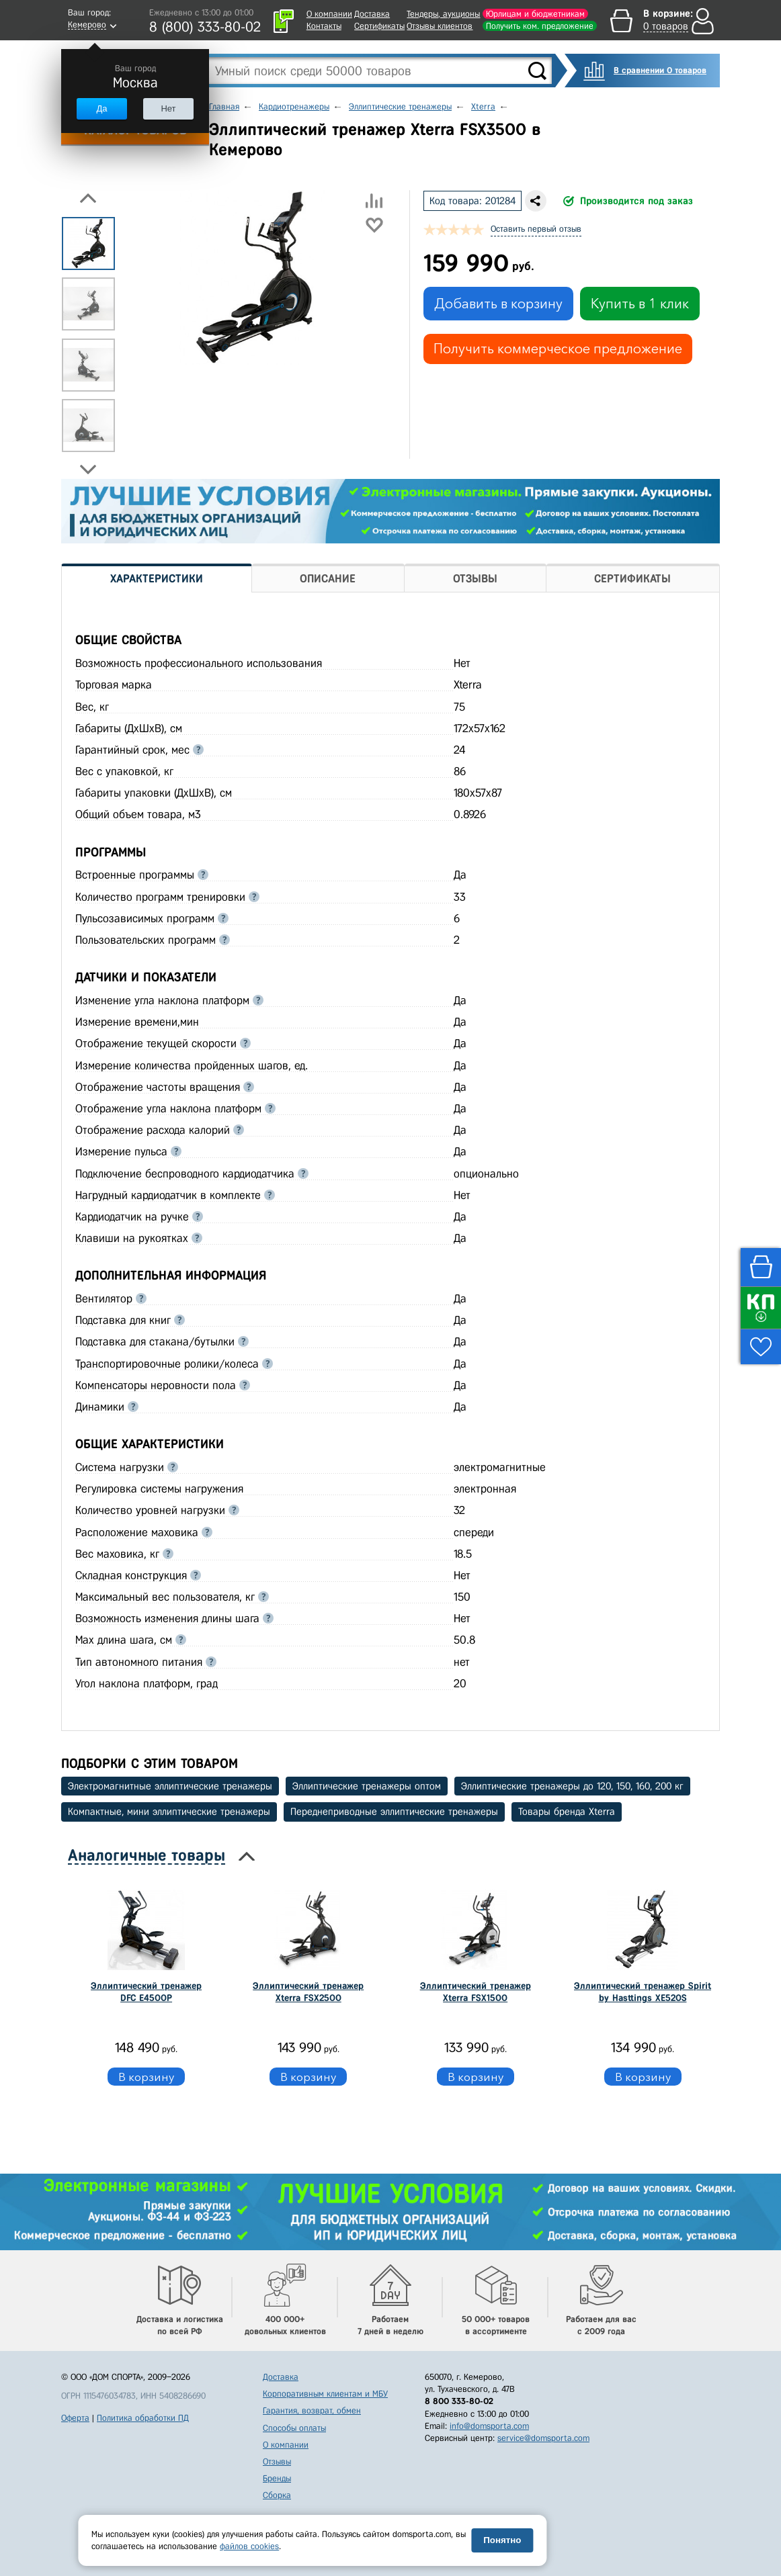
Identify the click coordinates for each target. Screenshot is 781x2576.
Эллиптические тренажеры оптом (366, 1786)
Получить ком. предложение (539, 25)
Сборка (277, 2495)
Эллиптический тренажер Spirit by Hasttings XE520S (642, 1992)
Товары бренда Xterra (566, 1811)
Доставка (372, 13)
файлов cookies (249, 2546)
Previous (88, 198)
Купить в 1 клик (640, 304)
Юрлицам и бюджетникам (535, 13)
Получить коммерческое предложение (558, 349)
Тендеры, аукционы (443, 13)
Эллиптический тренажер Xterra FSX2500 (308, 1992)
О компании (329, 13)
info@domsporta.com (489, 2426)
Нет (168, 108)
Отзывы (277, 2461)
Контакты (323, 25)
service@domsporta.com (543, 2438)
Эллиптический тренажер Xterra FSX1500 (475, 1992)
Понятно (502, 2540)
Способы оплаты (294, 2428)
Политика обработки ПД (143, 2417)
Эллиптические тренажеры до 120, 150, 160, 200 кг (572, 1786)
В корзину (146, 2077)
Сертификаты (379, 25)
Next (88, 469)
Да (101, 108)
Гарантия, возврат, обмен (312, 2410)
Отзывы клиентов (439, 25)
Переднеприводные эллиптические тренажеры (394, 1811)
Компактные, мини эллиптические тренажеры (169, 1811)
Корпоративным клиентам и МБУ (325, 2393)
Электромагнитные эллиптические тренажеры (170, 1786)
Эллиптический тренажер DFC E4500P (146, 1992)
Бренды (277, 2478)
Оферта (75, 2417)
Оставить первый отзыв (536, 228)
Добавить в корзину (498, 304)
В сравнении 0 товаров (660, 70)
